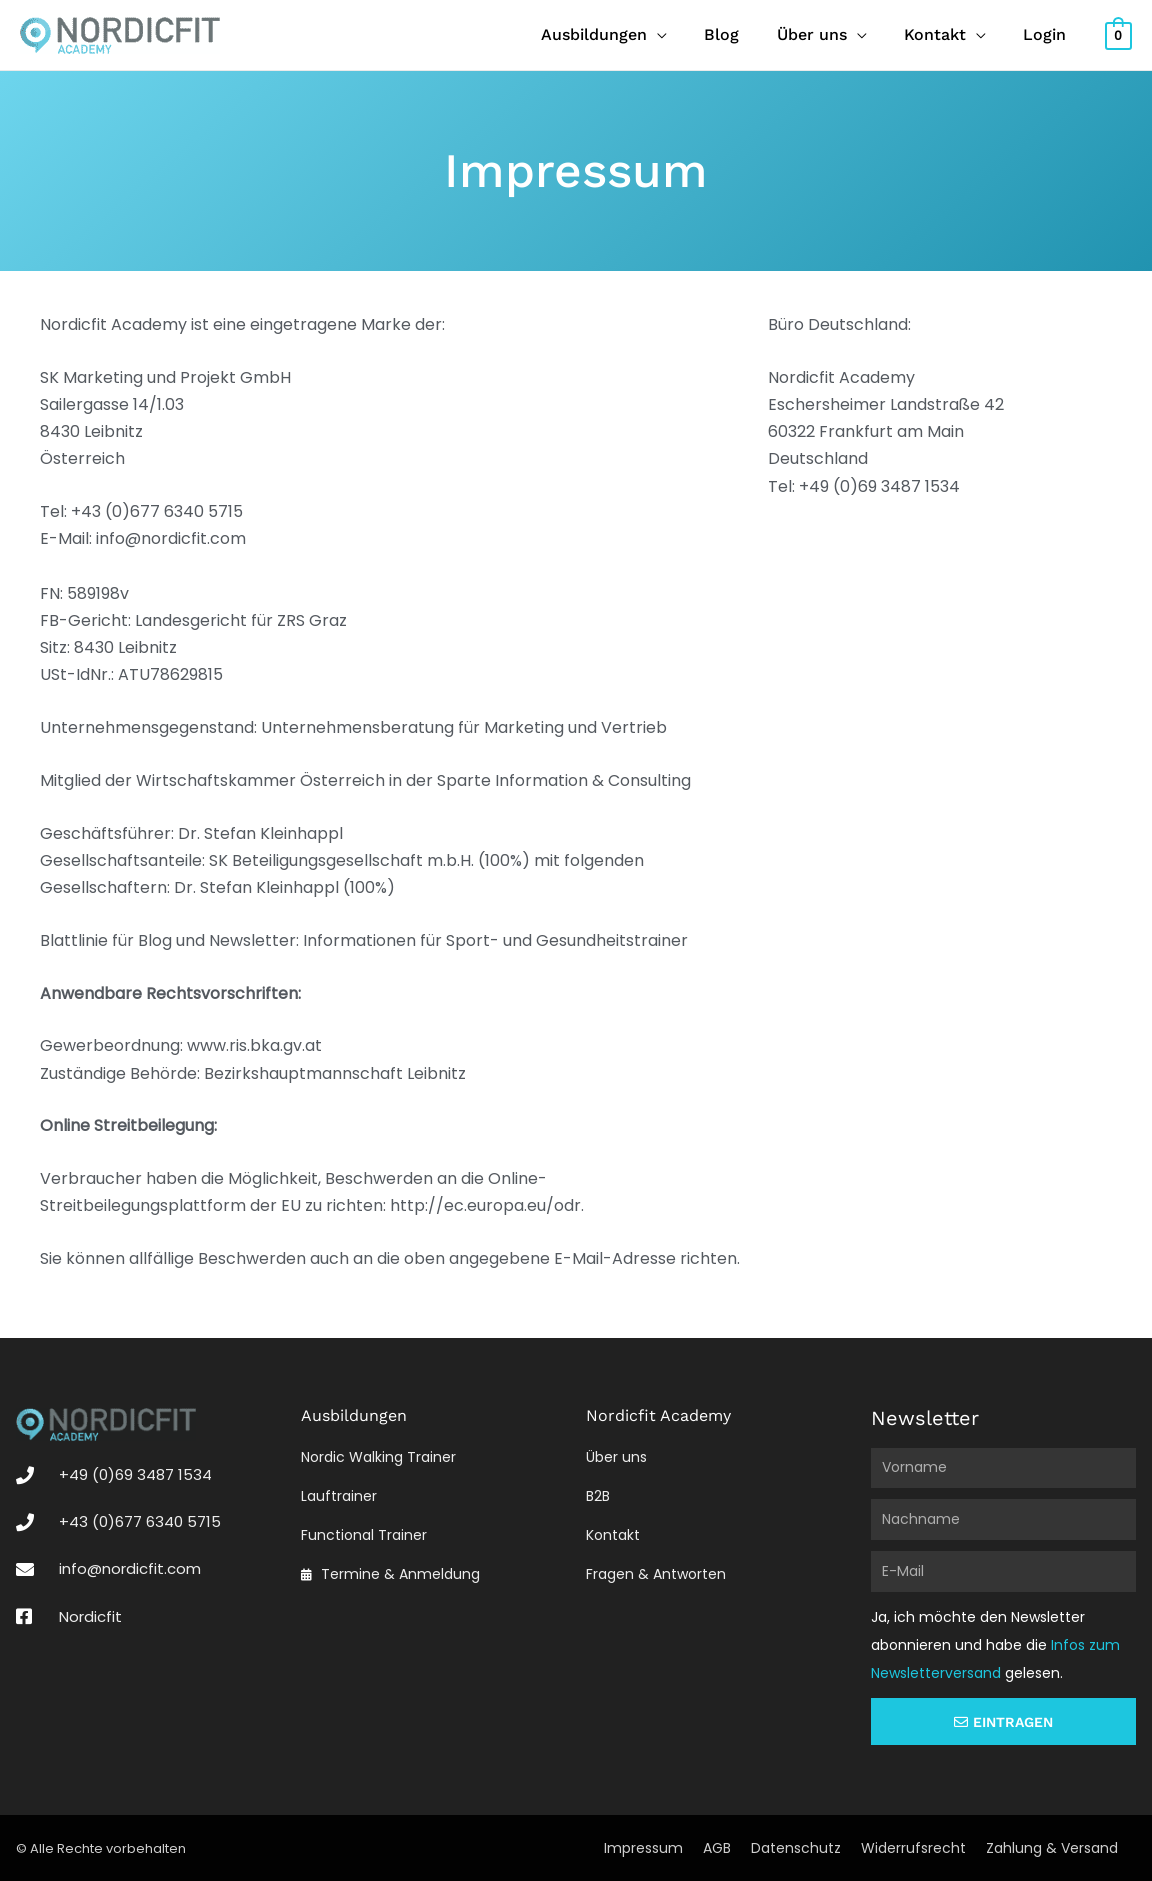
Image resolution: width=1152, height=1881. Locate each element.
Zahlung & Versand (1052, 1848)
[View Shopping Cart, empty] (1118, 34)
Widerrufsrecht (913, 1848)
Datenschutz (796, 1848)
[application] (681, 35)
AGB (717, 1848)
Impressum (643, 1848)
